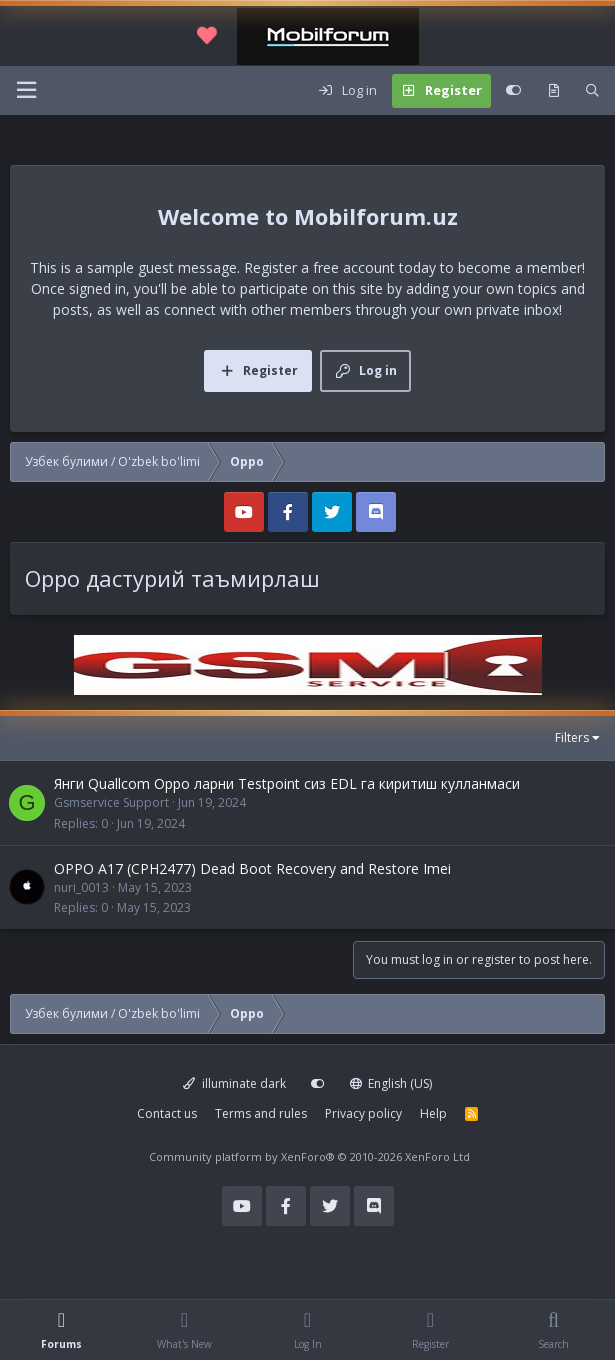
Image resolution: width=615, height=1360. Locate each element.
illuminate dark (234, 1083)
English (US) (391, 1083)
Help (433, 1113)
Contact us (167, 1113)
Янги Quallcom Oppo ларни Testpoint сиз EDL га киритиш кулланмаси (287, 783)
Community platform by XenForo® (309, 1156)
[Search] (592, 91)
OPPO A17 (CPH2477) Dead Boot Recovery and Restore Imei (252, 868)
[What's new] (553, 91)
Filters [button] (572, 737)
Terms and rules (261, 1113)
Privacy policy (363, 1113)
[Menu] (26, 90)
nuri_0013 (81, 887)
